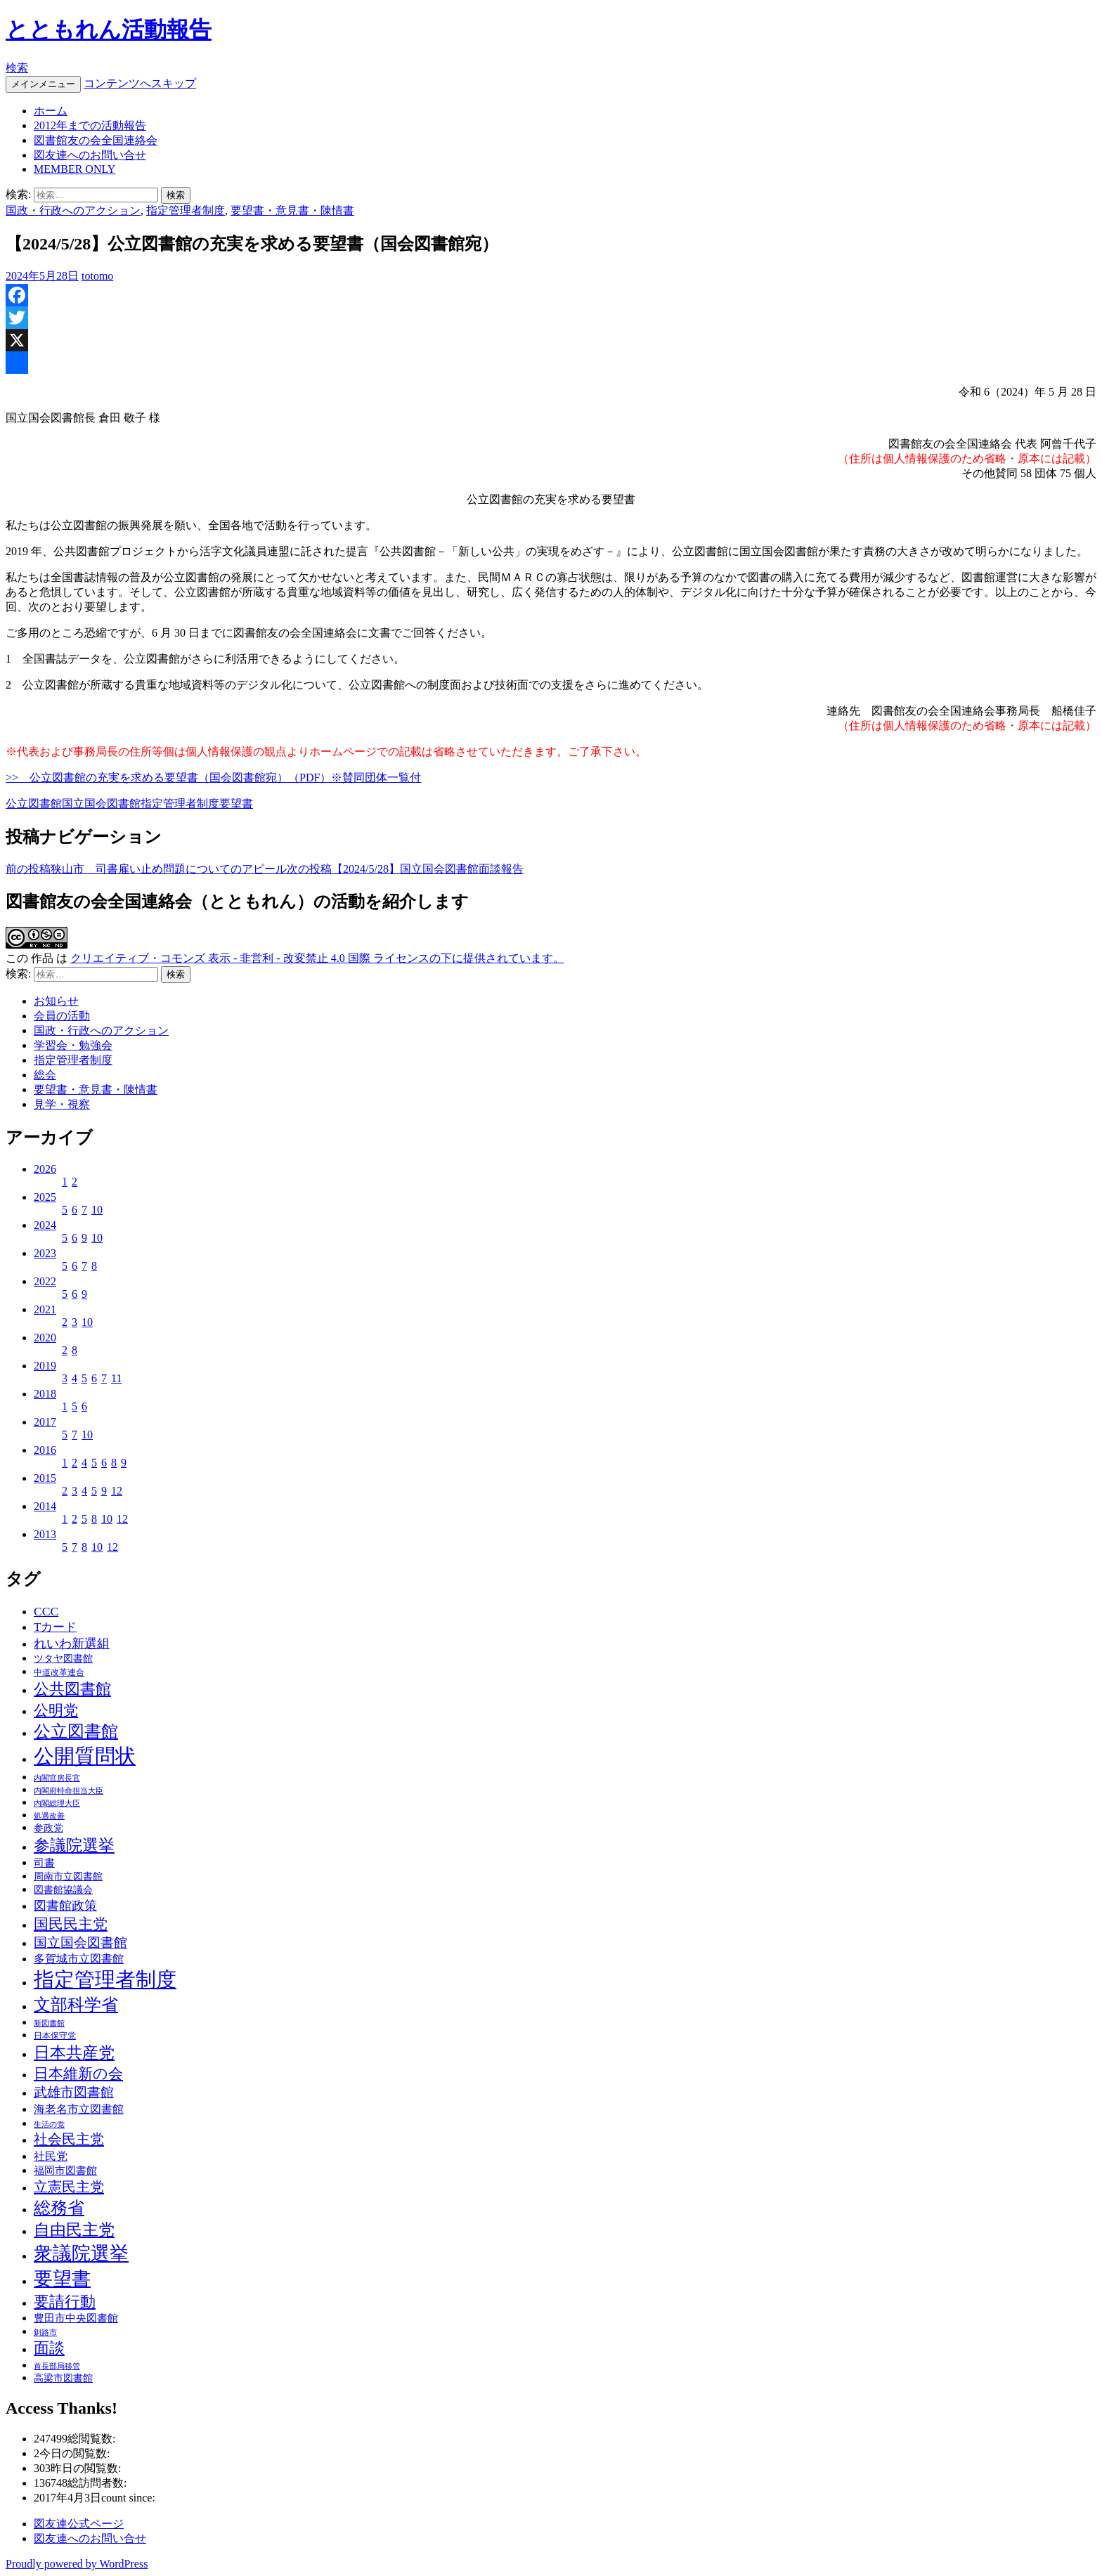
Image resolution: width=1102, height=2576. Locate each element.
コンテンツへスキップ (140, 83)
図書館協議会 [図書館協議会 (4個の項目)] (63, 1890)
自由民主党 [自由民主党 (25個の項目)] (74, 2229)
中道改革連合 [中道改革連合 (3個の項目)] (59, 1672)
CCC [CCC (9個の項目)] (46, 1611)
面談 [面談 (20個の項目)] (49, 2348)
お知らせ (56, 1001)
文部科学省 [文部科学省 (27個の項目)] (76, 2005)
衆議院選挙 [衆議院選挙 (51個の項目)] (81, 2253)
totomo (97, 276)
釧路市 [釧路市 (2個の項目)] (45, 2332)
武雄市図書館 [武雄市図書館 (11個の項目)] (74, 2092)
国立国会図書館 (101, 803)
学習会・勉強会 (73, 1045)
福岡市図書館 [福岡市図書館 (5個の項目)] (65, 2170)
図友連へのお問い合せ (90, 155)
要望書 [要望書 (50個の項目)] (62, 2278)
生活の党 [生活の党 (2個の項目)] (49, 2124)
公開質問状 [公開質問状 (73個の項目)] (85, 1756)
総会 (45, 1075)
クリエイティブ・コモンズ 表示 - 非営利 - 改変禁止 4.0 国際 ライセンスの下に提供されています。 (317, 958)
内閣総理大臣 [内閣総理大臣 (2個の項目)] (57, 1803)
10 (97, 1210)
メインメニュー (43, 84)
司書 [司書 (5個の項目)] (44, 1862)
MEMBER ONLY (74, 169)
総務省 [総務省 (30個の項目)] (59, 2207)
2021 (45, 1309)
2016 (45, 1450)
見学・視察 (62, 1104)
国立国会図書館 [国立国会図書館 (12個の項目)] (80, 1942)
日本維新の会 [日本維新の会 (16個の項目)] (78, 2073)
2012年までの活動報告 (90, 125)
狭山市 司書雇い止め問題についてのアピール (146, 869)
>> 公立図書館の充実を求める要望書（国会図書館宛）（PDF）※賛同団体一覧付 (213, 777)
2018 (45, 1394)
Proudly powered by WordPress (77, 2564)
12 (116, 1491)
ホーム (50, 111)
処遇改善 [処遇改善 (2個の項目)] (49, 1816)
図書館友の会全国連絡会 (95, 140)
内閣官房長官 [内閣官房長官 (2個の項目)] (57, 1778)
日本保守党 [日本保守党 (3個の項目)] (55, 2036)
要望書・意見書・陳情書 (292, 210)
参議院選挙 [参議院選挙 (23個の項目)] (74, 1845)
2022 (45, 1281)
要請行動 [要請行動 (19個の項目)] (65, 2302)
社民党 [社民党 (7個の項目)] (50, 2156)
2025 (45, 1197)
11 (116, 1378)
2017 (45, 1422)
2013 (45, 1534)
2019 (45, 1366)
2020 (45, 1338)
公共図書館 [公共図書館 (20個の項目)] (72, 1689)
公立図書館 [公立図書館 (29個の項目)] (76, 1731)
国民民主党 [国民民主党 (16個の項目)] (71, 1924)
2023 (45, 1253)
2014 (45, 1506)
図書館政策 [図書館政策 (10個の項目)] (65, 1906)
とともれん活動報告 (109, 29)
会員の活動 (62, 1016)
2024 (45, 1225)
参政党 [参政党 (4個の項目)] (48, 1828)
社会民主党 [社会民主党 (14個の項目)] (69, 2139)
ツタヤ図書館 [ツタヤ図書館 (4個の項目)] (63, 1658)
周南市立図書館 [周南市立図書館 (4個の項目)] (68, 1876)
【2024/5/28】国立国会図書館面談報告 (405, 869)
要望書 (236, 803)
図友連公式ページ (79, 2524)
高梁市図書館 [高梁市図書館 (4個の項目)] (63, 2378)
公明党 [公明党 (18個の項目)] (56, 1710)
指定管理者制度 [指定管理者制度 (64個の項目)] (105, 1980)
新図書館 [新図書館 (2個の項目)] (49, 2023)
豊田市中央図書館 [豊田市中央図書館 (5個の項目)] (76, 2318)
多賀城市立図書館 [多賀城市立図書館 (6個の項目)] (79, 1959)
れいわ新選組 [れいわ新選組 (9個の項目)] (72, 1644)
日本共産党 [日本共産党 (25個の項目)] (74, 2052)
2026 (45, 1169)
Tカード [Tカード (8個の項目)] (55, 1627)
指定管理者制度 (185, 210)
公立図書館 (34, 803)
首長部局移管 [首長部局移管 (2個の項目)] (57, 2366)
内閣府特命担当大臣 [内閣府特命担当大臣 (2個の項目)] (68, 1791)
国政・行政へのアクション (73, 210)
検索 (17, 68)
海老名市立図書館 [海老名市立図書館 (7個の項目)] (79, 2109)
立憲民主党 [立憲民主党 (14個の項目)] (69, 2186)
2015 (45, 1478)
